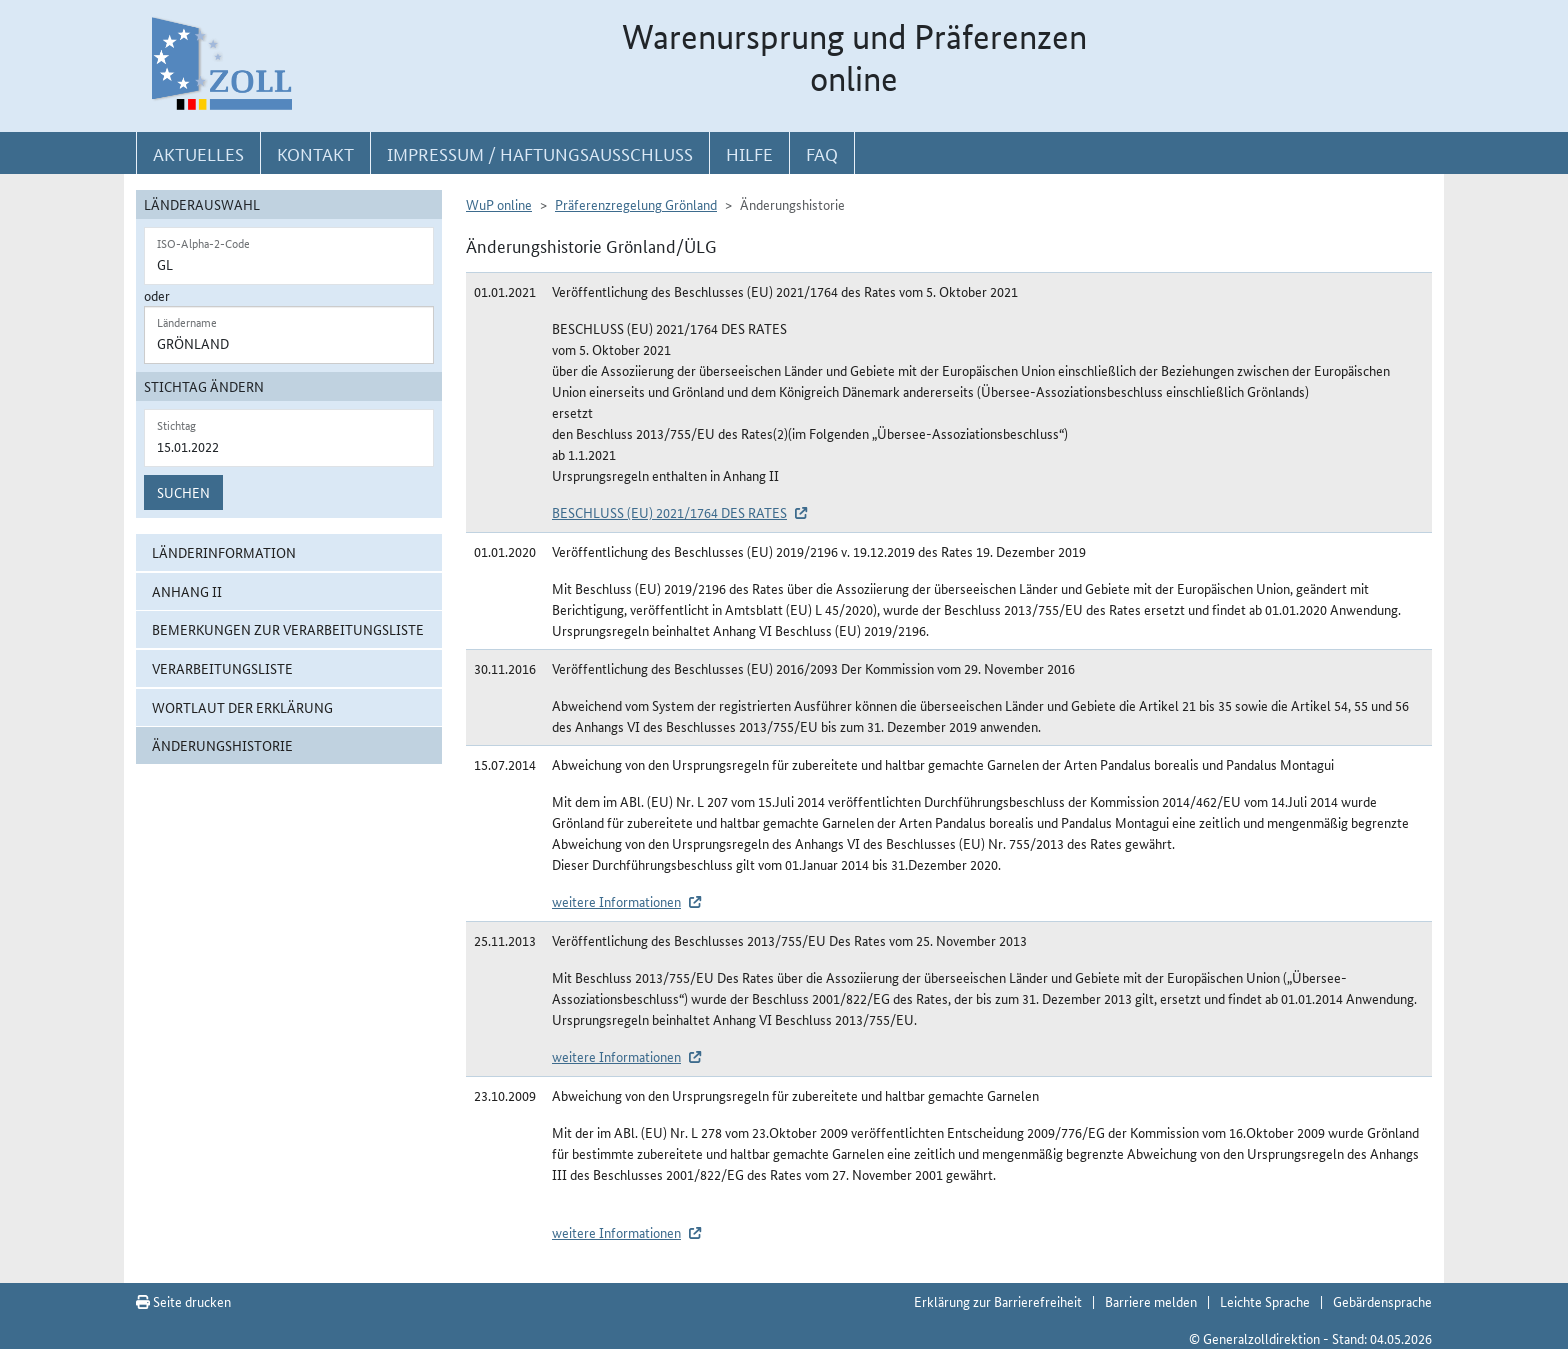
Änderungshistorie (222, 745)
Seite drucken (183, 1301)
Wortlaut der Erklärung (242, 707)
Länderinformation (224, 552)
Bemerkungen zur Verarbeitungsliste (288, 629)
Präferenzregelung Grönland (636, 204)
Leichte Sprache (1265, 1301)
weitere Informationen (616, 901)
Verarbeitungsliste (222, 668)
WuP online (499, 204)
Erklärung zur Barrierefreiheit (998, 1301)
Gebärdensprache (1382, 1301)
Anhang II (187, 591)
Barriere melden (1151, 1301)
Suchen (183, 492)
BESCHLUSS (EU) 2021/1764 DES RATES (669, 512)
